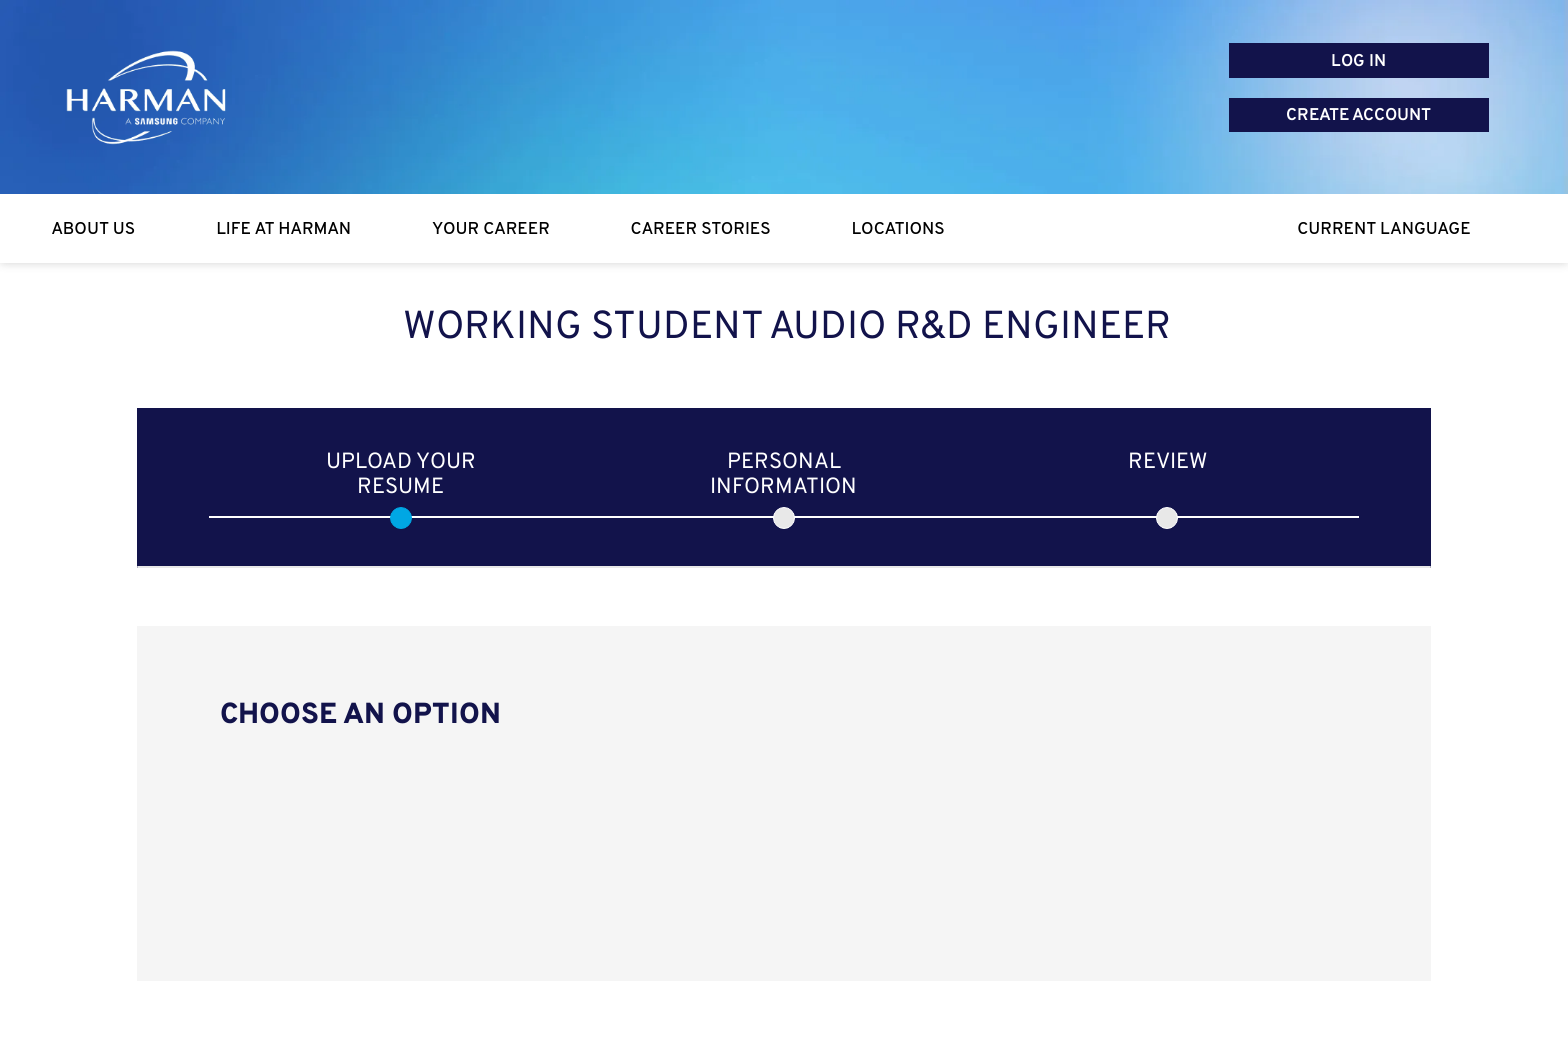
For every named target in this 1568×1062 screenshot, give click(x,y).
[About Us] (93, 229)
